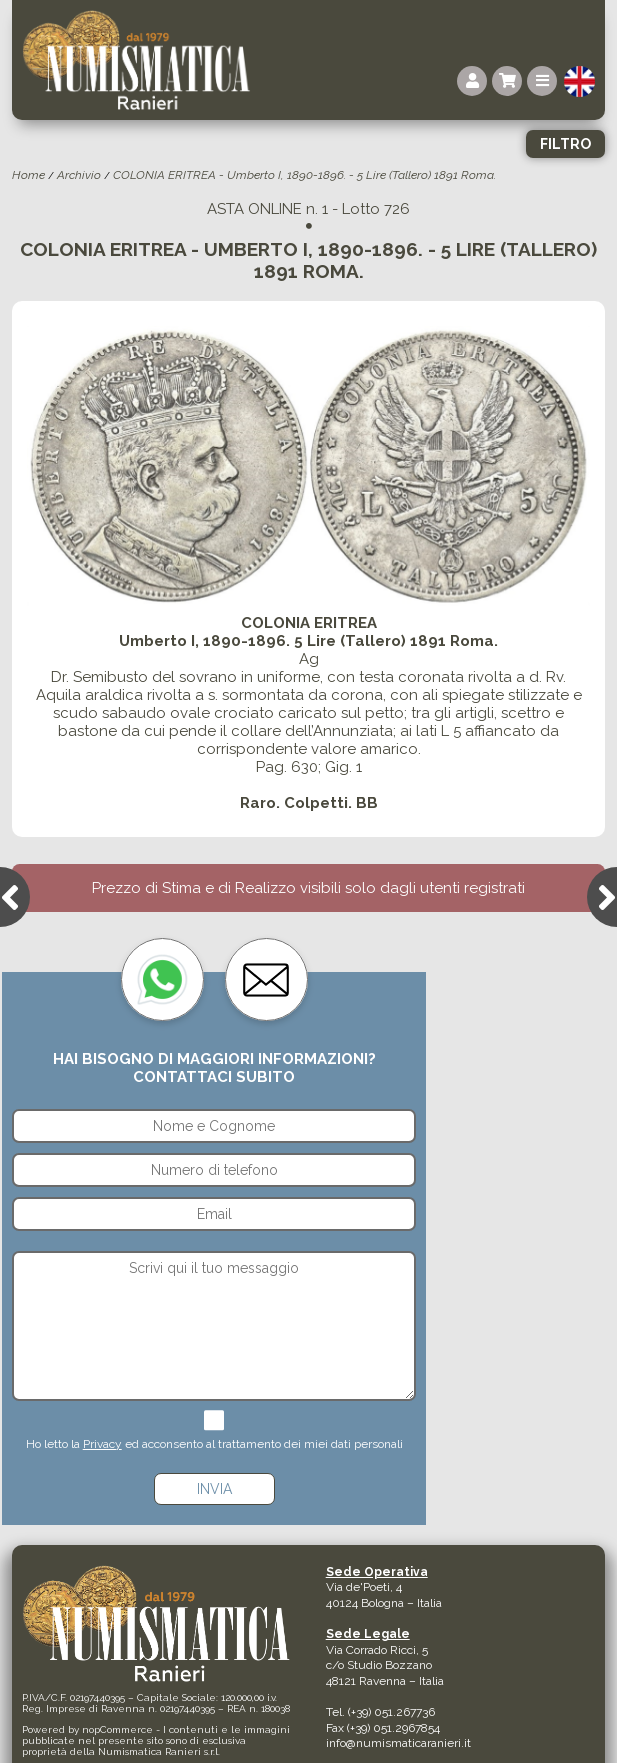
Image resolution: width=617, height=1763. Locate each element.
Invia (214, 1489)
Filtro (565, 144)
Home (28, 175)
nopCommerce (117, 1729)
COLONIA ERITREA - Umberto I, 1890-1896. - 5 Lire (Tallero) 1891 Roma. (304, 175)
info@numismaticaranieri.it (398, 1743)
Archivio (79, 175)
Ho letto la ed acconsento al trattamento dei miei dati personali (214, 1444)
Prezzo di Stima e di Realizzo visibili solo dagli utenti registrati (308, 888)
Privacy (102, 1444)
